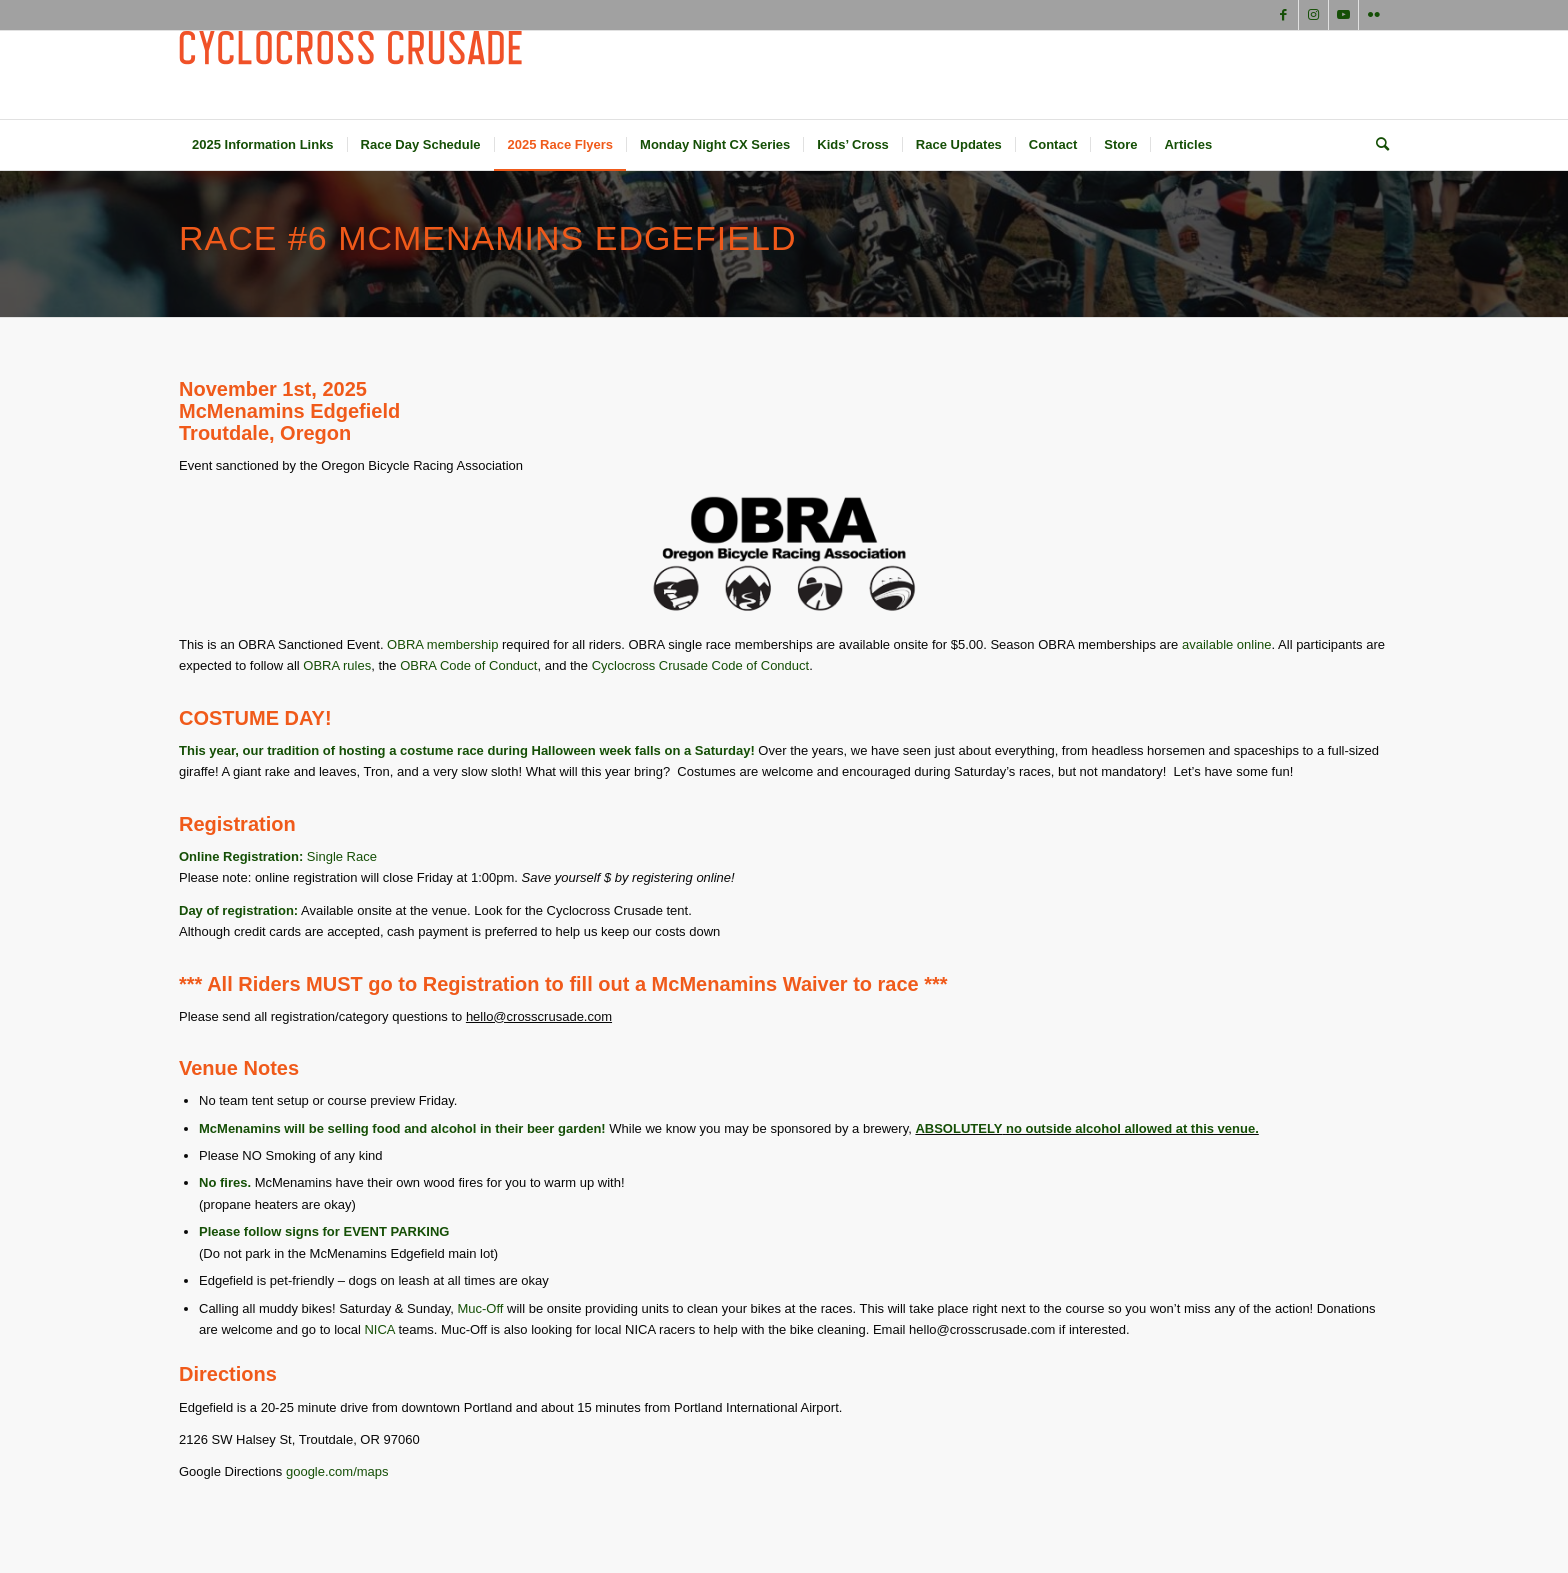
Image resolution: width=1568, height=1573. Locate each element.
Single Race (342, 856)
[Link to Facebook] (1283, 15)
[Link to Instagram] (1313, 15)
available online (1227, 644)
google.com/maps (337, 1471)
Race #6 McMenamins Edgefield (487, 238)
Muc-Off (480, 1308)
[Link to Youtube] (1343, 15)
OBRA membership (442, 644)
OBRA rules (337, 665)
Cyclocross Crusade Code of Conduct (701, 665)
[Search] (1376, 145)
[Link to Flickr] (1374, 15)
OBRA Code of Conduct (468, 665)
